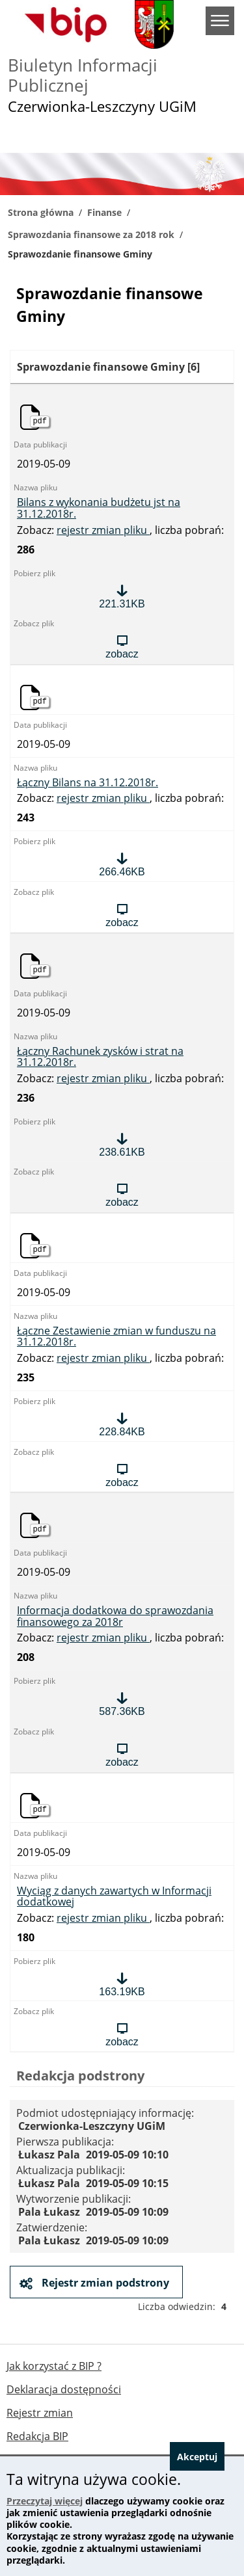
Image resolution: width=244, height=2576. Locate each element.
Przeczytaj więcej (45, 2501)
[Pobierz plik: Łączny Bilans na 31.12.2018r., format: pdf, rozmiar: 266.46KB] (122, 864)
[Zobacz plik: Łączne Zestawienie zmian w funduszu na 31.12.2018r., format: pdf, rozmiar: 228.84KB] (122, 1475)
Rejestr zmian (40, 2413)
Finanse (104, 212)
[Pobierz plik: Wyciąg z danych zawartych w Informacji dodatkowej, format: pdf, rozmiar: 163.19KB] (122, 1984)
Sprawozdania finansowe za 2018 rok (91, 234)
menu (220, 21)
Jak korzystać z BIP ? (54, 2366)
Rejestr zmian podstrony (104, 2283)
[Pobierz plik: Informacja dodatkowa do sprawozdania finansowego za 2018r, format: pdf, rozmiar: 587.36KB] (122, 1704)
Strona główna (41, 212)
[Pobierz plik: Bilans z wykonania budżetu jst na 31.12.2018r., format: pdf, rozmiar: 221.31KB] (122, 596)
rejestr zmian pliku (103, 530)
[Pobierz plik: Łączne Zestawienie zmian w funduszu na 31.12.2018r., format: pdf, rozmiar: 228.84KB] (122, 1424)
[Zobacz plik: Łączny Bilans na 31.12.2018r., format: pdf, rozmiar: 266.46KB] (122, 915)
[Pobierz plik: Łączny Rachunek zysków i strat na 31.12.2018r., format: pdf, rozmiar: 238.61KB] (122, 1144)
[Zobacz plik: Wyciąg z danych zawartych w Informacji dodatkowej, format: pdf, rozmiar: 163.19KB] (122, 2034)
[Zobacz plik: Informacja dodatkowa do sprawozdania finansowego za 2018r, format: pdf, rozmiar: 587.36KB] (122, 1754)
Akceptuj (197, 2456)
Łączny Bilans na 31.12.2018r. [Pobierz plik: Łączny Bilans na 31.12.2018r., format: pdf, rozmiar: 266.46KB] (87, 783)
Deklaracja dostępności (64, 2389)
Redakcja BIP (37, 2436)
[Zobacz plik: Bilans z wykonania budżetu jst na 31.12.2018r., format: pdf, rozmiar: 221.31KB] (122, 646)
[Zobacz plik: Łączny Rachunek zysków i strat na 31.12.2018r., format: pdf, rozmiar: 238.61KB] (122, 1194)
